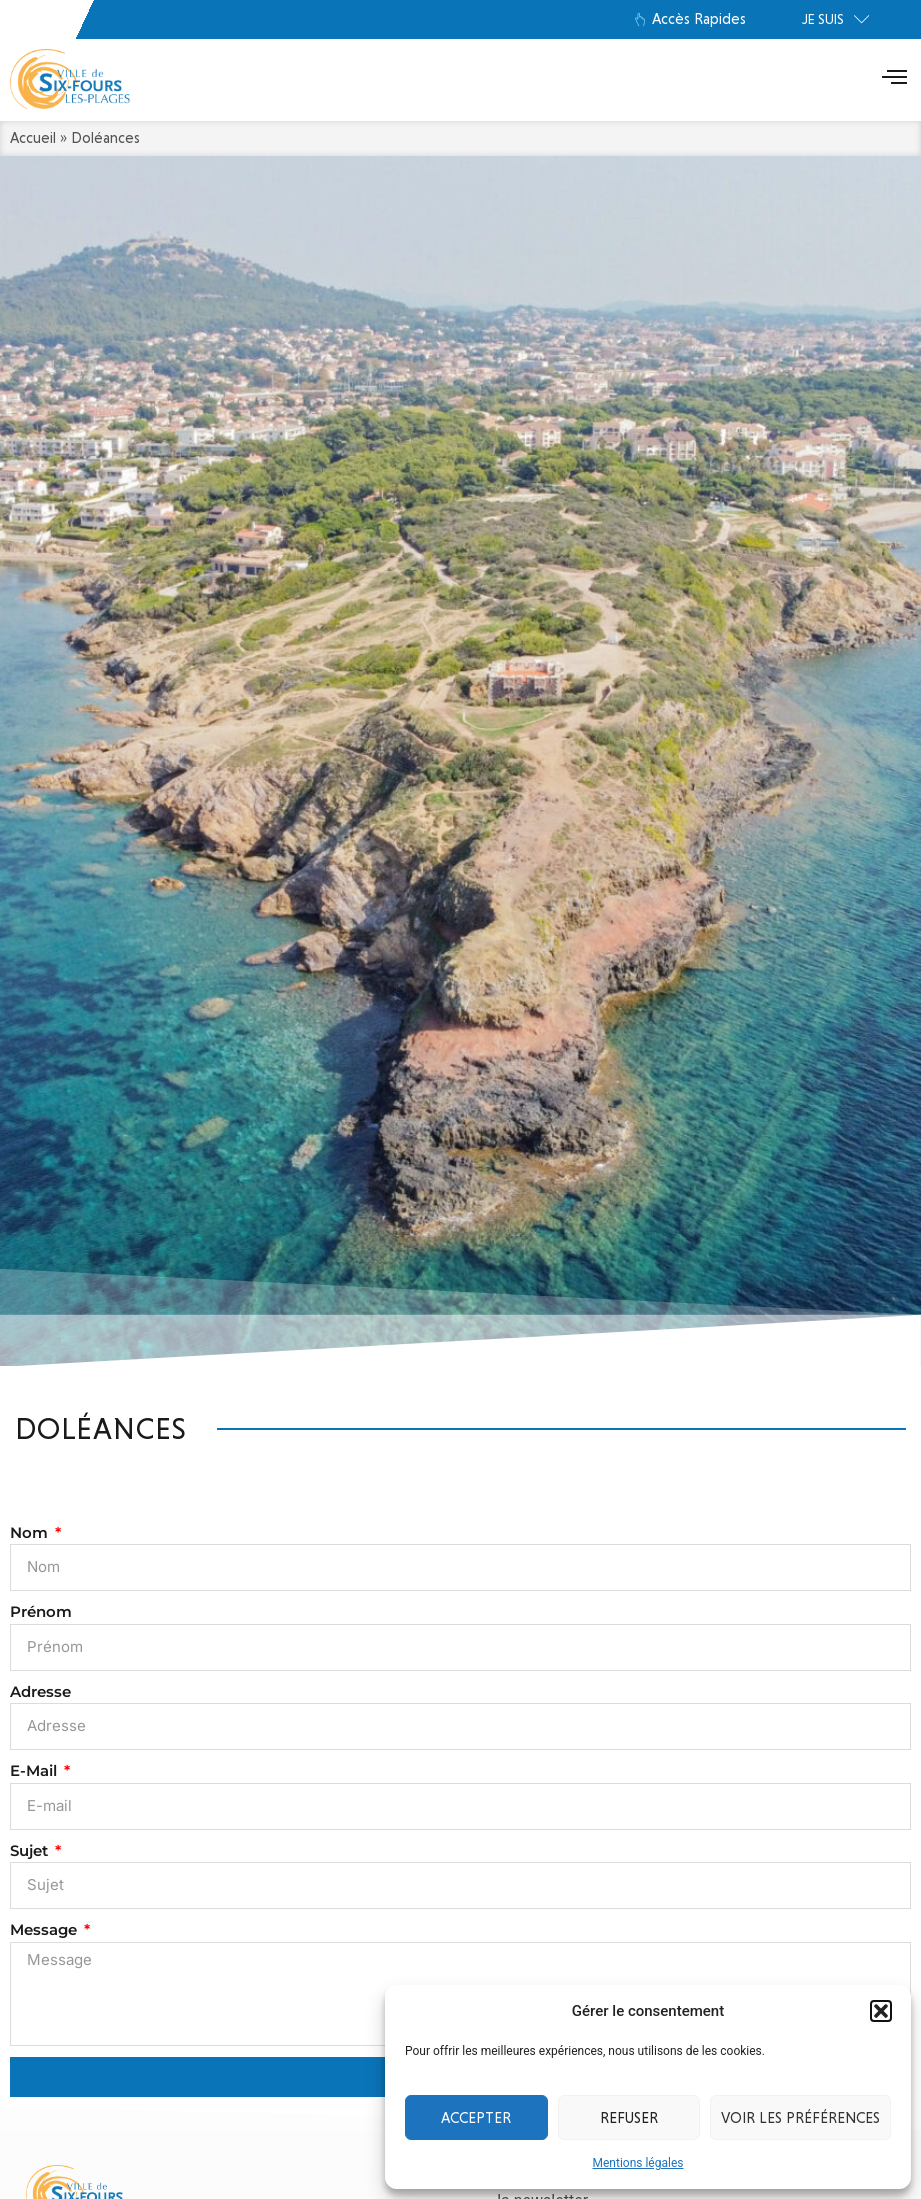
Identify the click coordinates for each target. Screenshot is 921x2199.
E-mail (35, 1770)
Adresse (40, 1691)
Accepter (476, 2118)
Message (45, 1929)
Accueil (33, 138)
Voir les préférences (800, 2118)
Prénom (41, 1611)
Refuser (629, 2118)
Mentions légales (638, 2163)
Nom (31, 1532)
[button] (881, 2011)
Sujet (31, 1850)
